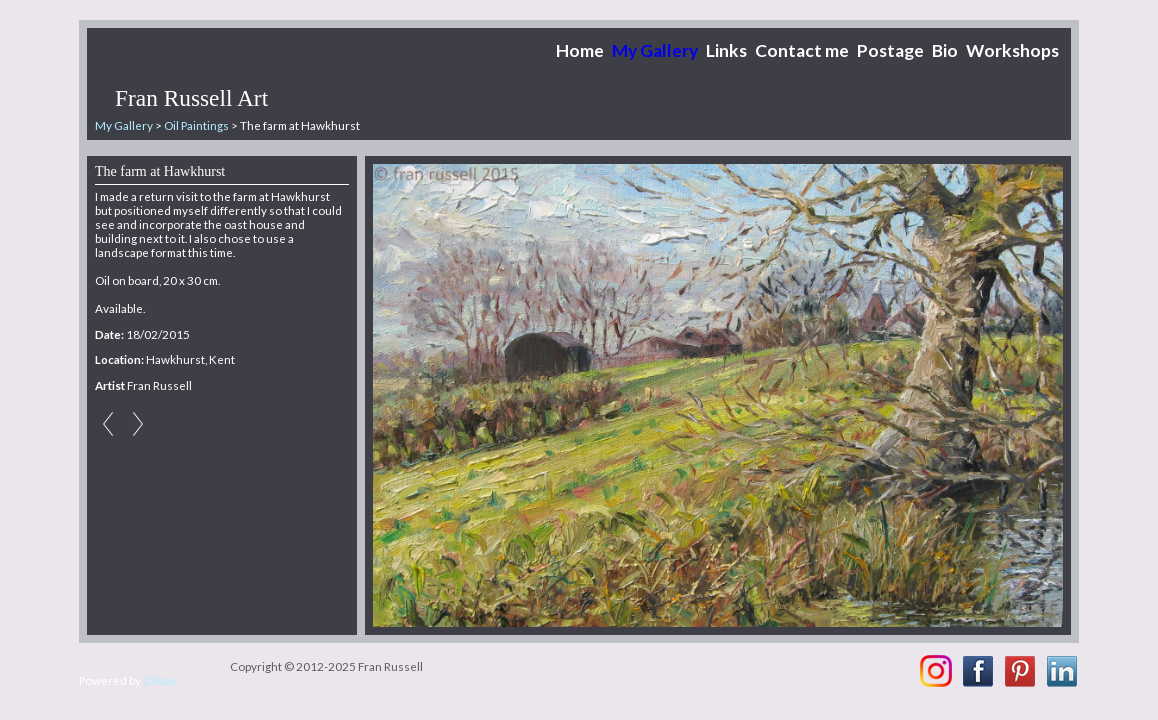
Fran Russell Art (191, 98)
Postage (890, 50)
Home (580, 50)
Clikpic (160, 680)
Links (726, 50)
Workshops (1012, 50)
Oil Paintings (196, 125)
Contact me (802, 50)
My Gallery (655, 50)
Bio (945, 50)
